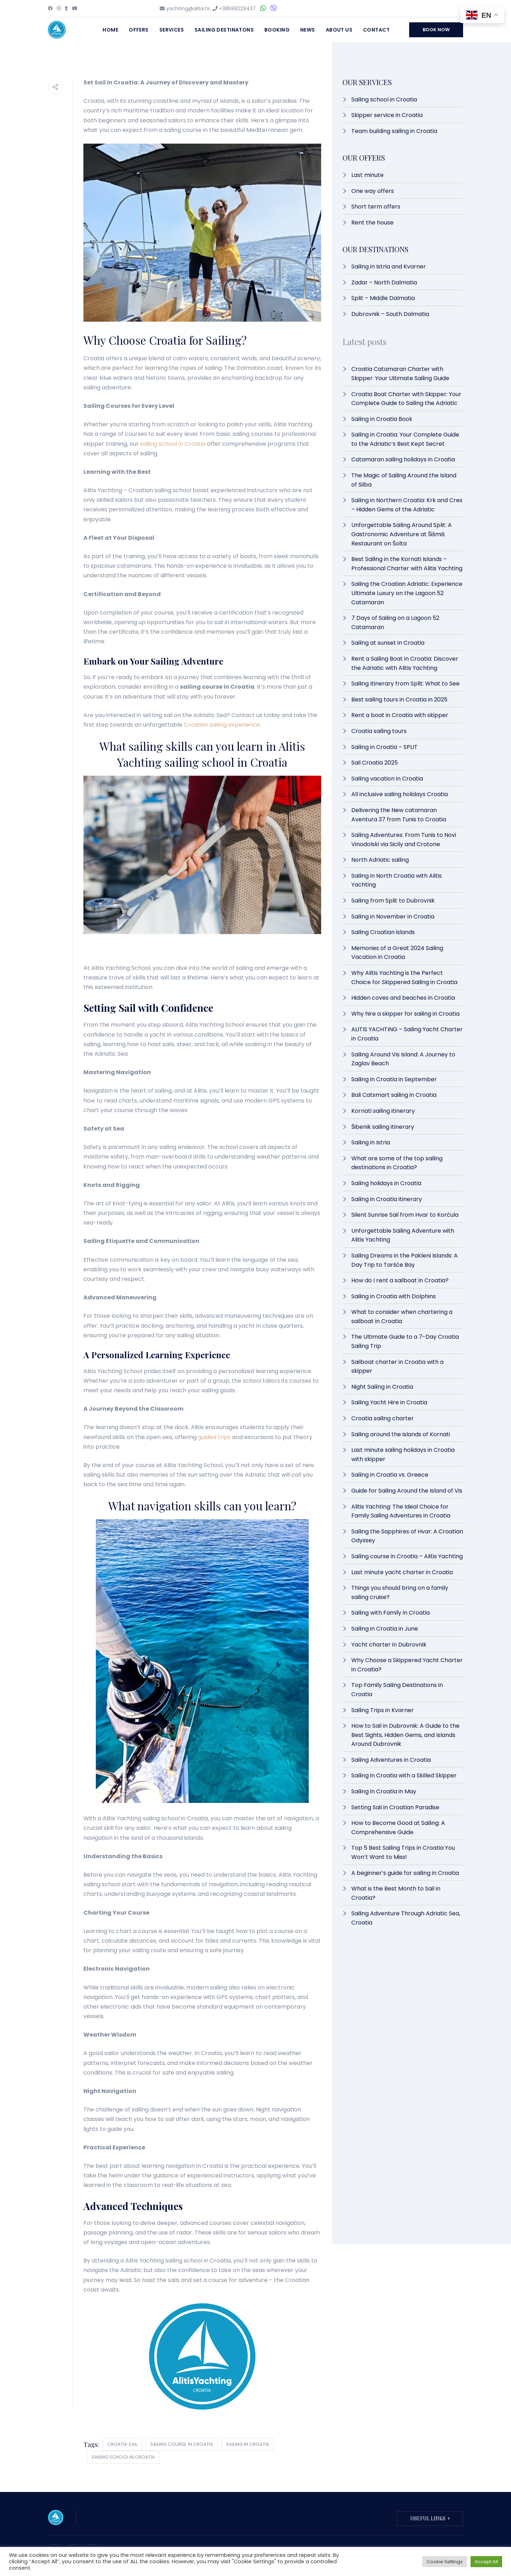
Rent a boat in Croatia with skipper (399, 715)
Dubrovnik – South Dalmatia (390, 314)
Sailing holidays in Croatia (386, 1183)
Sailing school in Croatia (384, 99)
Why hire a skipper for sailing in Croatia (405, 1014)
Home (110, 29)
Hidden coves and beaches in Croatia (403, 998)
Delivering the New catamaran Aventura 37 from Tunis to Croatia (398, 814)
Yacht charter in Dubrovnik (389, 1644)
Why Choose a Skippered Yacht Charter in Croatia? (407, 1664)
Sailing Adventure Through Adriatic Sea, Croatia (405, 1918)
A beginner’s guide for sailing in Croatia (405, 1873)
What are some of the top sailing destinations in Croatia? (397, 1163)
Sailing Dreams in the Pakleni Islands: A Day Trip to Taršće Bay (404, 1260)
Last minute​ (367, 175)
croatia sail (122, 2444)
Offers (139, 29)
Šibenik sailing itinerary (382, 1127)
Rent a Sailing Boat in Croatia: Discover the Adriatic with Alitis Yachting (404, 663)
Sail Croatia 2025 (374, 763)
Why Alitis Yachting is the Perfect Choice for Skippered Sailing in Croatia (404, 977)
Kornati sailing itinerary (383, 1111)
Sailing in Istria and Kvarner (388, 266)
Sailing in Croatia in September (394, 1079)
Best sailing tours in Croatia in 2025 (399, 699)
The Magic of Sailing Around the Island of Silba (403, 480)
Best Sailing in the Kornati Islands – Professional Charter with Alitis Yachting (406, 563)
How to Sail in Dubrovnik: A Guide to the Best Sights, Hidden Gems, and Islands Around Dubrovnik (405, 1735)
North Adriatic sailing (380, 860)
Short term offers (375, 206)
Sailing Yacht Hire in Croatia (390, 1402)
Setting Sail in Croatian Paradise (395, 1807)
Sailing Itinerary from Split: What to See (405, 683)
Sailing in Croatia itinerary (386, 1199)
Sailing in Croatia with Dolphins (393, 1296)
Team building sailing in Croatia (394, 131)
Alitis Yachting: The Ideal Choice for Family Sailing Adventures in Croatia (400, 1511)
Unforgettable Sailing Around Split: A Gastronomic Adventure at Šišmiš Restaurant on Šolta (401, 534)
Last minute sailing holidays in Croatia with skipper (403, 1454)
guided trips (214, 1437)
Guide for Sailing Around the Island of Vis (406, 1491)
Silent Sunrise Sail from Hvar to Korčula (404, 1215)
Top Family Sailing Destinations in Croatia (397, 1689)
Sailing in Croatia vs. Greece (389, 1475)
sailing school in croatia (123, 2457)
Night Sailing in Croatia (382, 1387)
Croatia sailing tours (379, 731)
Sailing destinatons (224, 29)
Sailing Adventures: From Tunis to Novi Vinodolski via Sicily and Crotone (403, 839)
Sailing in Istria (370, 1142)
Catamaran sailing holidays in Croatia (403, 459)
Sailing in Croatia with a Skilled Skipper (404, 1775)
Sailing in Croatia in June (384, 1629)
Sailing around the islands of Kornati (400, 1434)
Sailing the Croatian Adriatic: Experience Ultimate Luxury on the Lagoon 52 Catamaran (406, 593)
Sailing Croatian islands (383, 932)
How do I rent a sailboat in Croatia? (400, 1280)
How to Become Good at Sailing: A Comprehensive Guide (398, 1827)
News (307, 29)
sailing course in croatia (181, 2444)
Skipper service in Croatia (387, 115)
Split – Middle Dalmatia (383, 298)
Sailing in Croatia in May (383, 1791)
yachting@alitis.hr (188, 8)
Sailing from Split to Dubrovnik (393, 900)
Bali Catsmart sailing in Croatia (393, 1095)
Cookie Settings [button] (445, 2561)
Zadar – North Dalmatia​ (384, 282)
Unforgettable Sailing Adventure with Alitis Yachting (402, 1235)
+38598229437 (237, 8)
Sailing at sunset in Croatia (387, 643)
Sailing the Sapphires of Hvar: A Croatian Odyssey (407, 1536)
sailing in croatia (247, 2444)
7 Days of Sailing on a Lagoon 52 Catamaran (395, 622)
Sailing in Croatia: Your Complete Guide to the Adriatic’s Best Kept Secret (405, 439)
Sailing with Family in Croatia (390, 1613)
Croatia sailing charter (382, 1418)
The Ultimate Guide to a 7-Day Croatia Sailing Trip (405, 1341)
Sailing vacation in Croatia (387, 779)
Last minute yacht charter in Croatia (402, 1572)
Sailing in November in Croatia (392, 916)
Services (171, 29)
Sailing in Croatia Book (381, 419)
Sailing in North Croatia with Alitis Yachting (396, 880)
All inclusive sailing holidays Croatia (399, 794)
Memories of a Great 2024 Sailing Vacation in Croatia (397, 952)
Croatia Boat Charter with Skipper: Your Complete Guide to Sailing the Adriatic (406, 398)
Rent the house (372, 222)
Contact (376, 29)
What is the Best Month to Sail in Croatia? (395, 1893)
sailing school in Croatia (172, 444)
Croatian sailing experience (222, 725)
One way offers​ (372, 191)
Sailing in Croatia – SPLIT (384, 747)
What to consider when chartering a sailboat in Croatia (401, 1316)
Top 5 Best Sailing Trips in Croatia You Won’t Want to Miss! (403, 1852)
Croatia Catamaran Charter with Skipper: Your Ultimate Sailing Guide (400, 373)
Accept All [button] (486, 2561)
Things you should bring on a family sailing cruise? (399, 1592)
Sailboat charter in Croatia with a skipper (397, 1366)
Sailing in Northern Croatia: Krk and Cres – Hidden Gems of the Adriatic (406, 504)
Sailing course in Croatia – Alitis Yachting (407, 1556)
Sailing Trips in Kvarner (382, 1710)
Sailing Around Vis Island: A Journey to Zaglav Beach (403, 1059)
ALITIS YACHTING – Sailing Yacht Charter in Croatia (407, 1034)
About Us (339, 29)
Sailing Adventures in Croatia (391, 1760)
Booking (277, 29)
